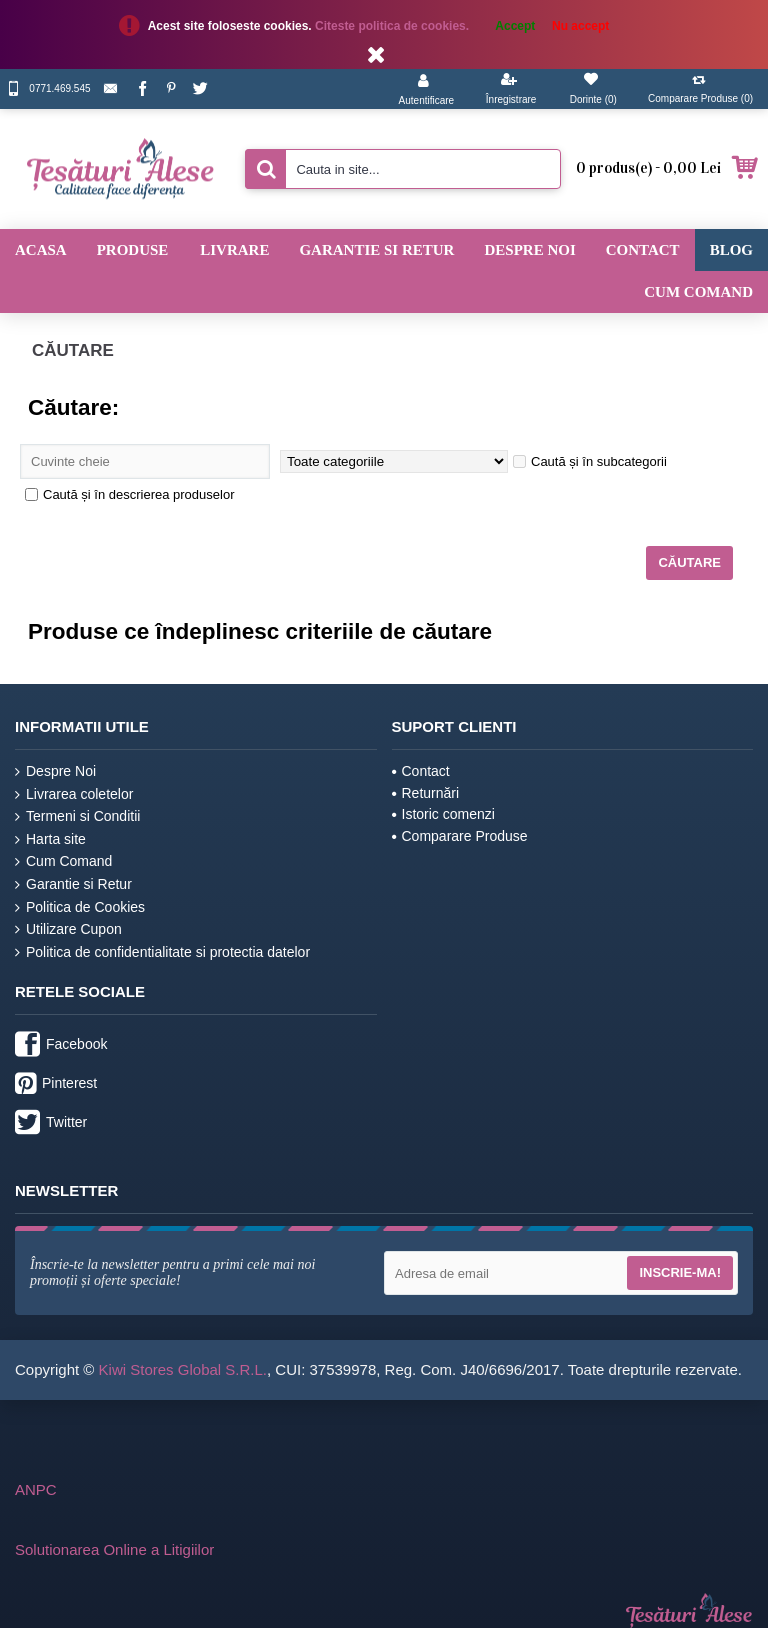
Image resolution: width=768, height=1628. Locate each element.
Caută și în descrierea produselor (130, 494)
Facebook (61, 1046)
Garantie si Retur (73, 884)
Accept (515, 26)
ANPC (36, 1489)
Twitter (51, 1124)
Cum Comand (63, 861)
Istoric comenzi (443, 814)
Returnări (426, 793)
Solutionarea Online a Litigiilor (114, 1549)
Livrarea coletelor (74, 794)
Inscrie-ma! (680, 1272)
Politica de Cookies (80, 907)
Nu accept (580, 26)
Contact (421, 771)
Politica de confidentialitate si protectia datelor (162, 952)
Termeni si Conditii (77, 816)
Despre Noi (55, 771)
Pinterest (56, 1085)
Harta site (50, 839)
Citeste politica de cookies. (393, 26)
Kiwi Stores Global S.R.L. (183, 1369)
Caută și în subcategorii (590, 461)
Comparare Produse (460, 836)
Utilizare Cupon (68, 929)
